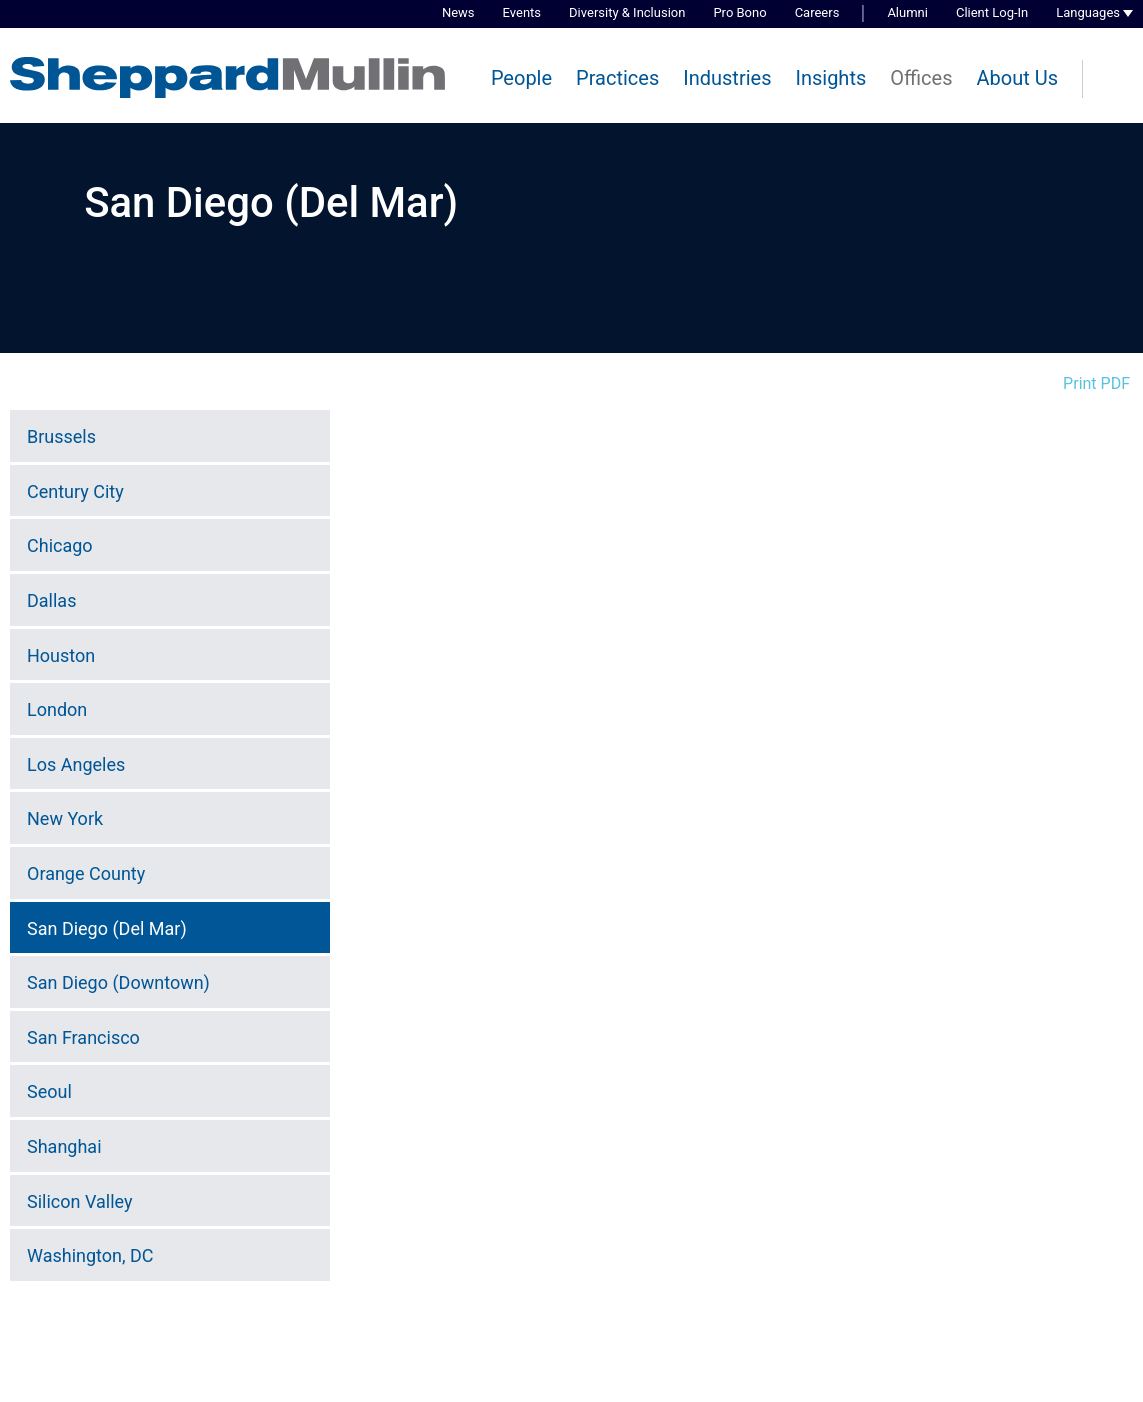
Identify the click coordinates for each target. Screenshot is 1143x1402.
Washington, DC (90, 1255)
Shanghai (64, 1146)
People (521, 78)
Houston (61, 655)
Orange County (86, 873)
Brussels (61, 436)
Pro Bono (739, 12)
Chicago (60, 545)
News (458, 12)
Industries (727, 78)
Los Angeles (76, 764)
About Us (1017, 78)
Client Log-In (992, 12)
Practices (617, 78)
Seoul (49, 1091)
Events (522, 12)
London (57, 709)
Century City (75, 491)
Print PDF (1096, 383)
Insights (830, 78)
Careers (817, 12)
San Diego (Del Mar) (107, 928)
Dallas (51, 600)
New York (65, 818)
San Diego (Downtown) (118, 982)
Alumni (907, 12)
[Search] (1113, 80)
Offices (921, 78)
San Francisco (83, 1037)
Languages (1088, 12)
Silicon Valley (79, 1201)
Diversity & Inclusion (627, 12)
